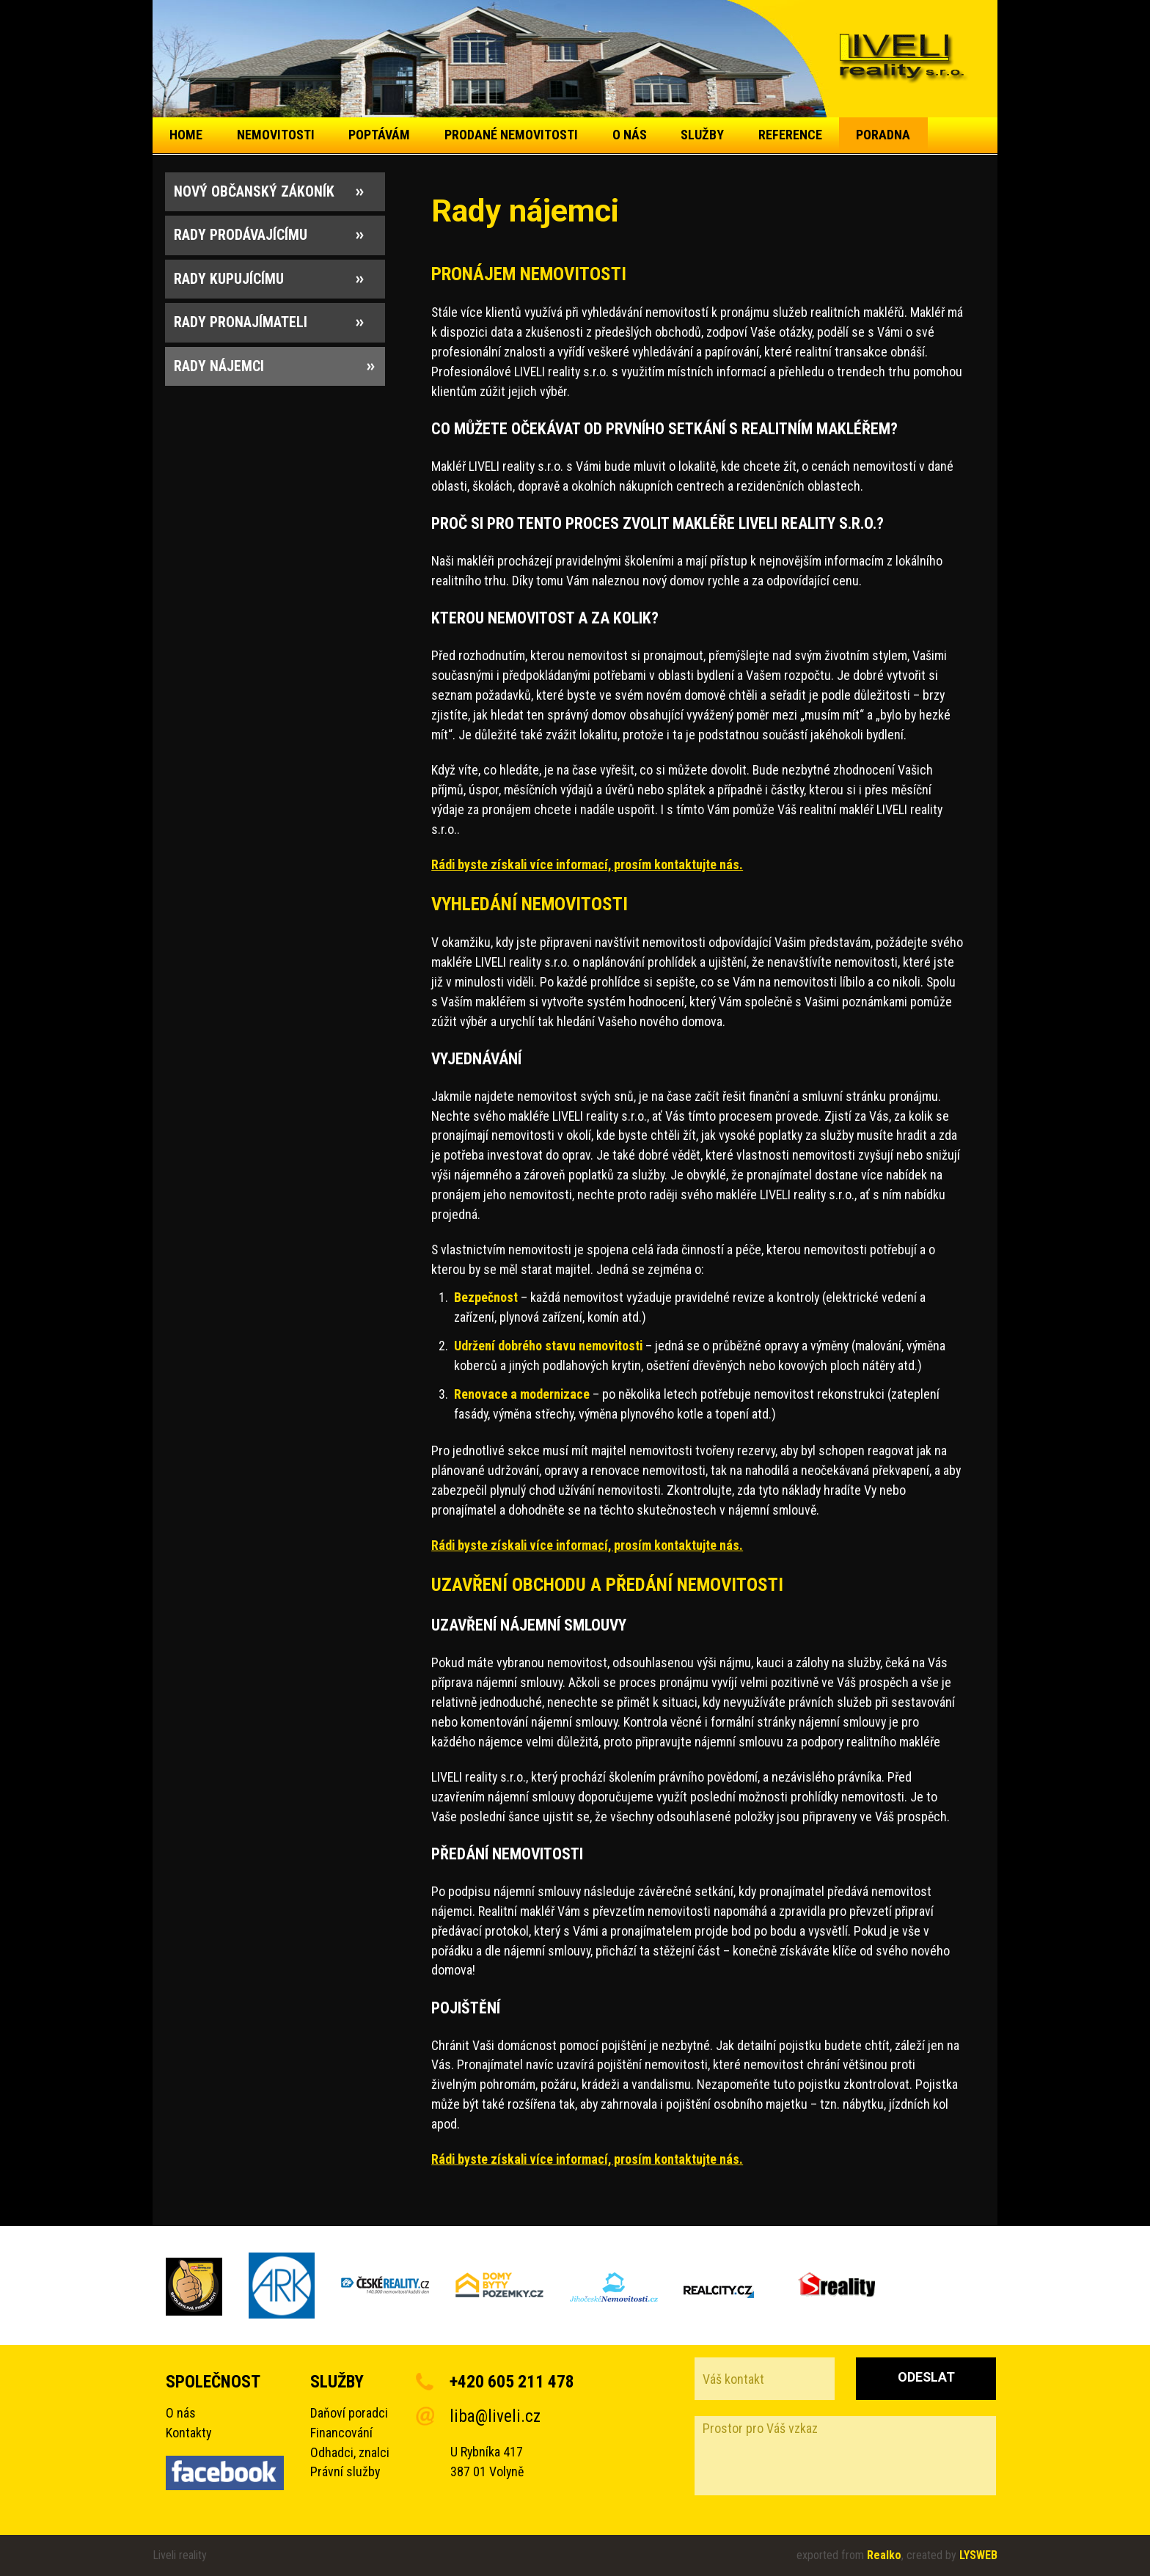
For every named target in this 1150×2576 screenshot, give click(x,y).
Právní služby (345, 2471)
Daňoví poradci (349, 2413)
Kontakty (188, 2432)
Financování (341, 2432)
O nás (181, 2413)
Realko (884, 2555)
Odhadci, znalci (349, 2452)
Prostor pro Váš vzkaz (845, 2455)
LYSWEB (978, 2555)
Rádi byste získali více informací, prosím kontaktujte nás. (587, 864)
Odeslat (926, 2377)
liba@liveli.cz (495, 2416)
